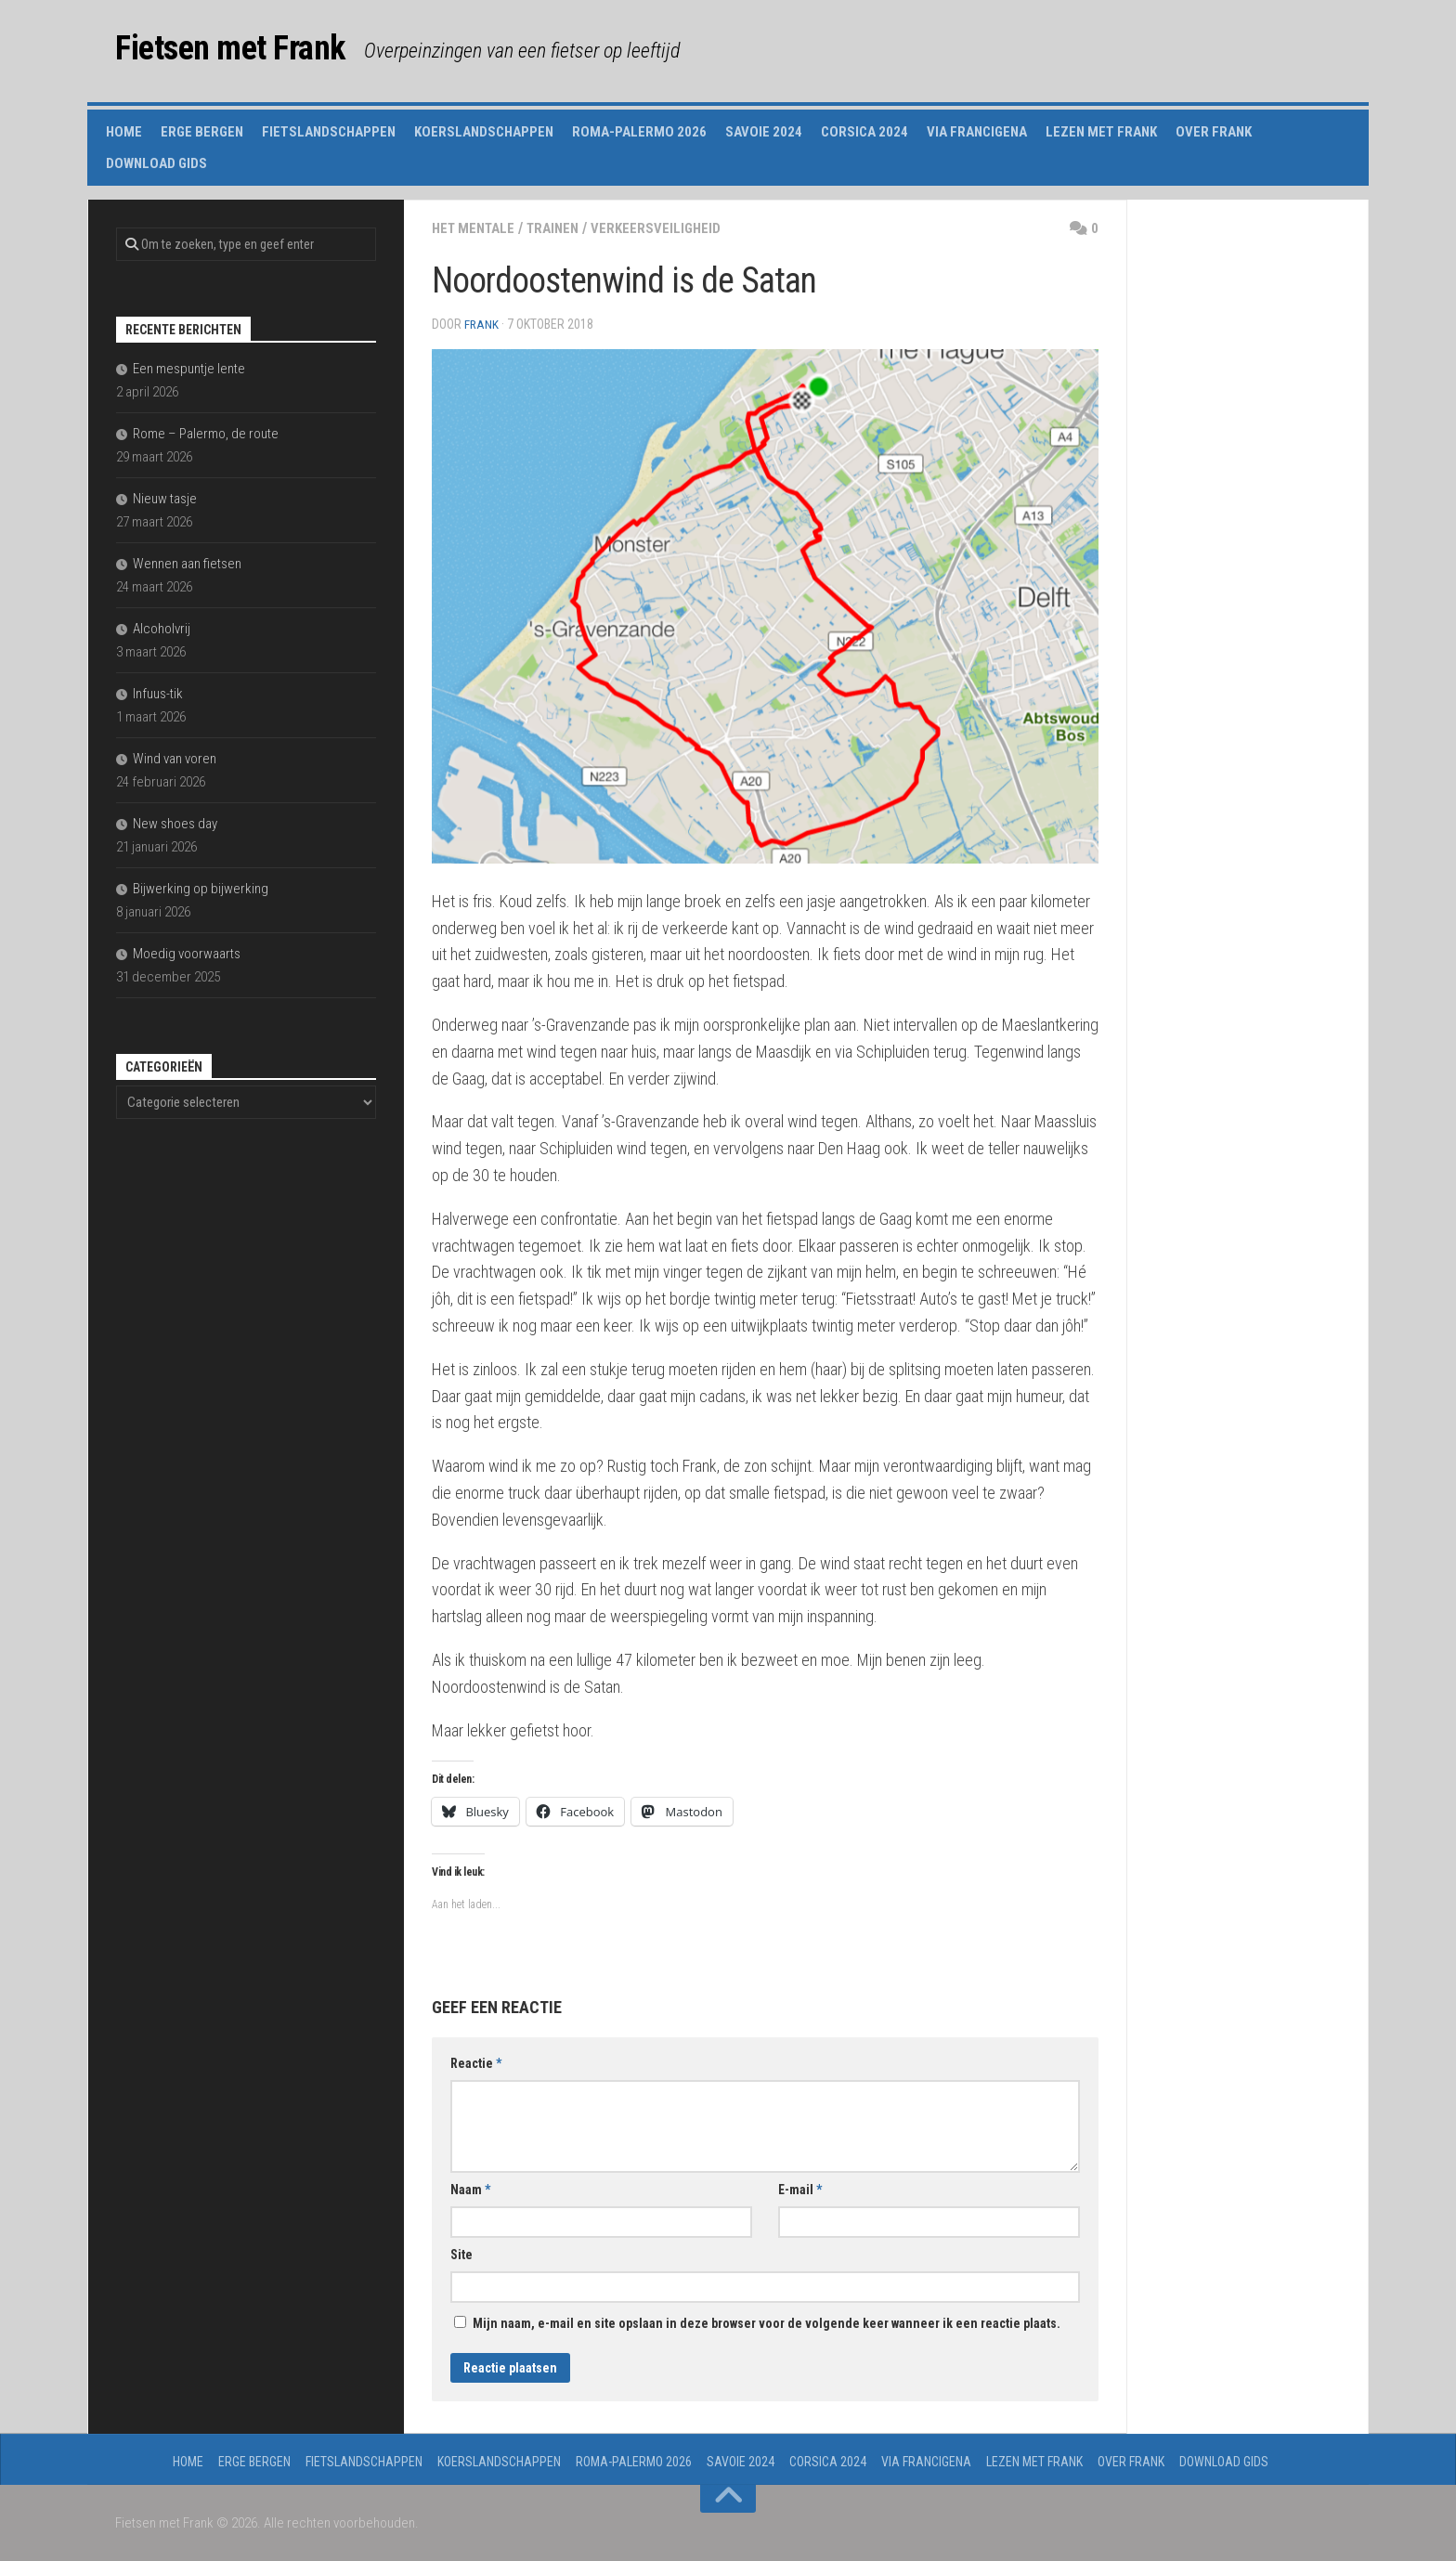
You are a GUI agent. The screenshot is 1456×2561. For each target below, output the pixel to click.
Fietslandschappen (329, 132)
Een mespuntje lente (189, 368)
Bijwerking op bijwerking (200, 888)
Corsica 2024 (864, 132)
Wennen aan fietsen (187, 563)
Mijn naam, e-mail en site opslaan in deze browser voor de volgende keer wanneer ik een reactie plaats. (766, 2322)
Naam (470, 2188)
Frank (482, 324)
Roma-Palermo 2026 (639, 132)
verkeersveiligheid (669, 228)
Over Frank (1214, 132)
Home (124, 132)
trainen (562, 228)
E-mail (800, 2188)
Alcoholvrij (161, 628)
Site (461, 2253)
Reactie (475, 2062)
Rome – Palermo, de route (206, 433)
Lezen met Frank (1101, 132)
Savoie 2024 (763, 132)
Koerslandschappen (483, 132)
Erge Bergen (202, 132)
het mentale (477, 228)
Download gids (156, 163)
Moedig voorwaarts (186, 953)
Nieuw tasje (165, 498)
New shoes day (175, 823)
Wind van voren (174, 758)
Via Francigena (977, 132)
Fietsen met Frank (250, 50)
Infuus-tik (158, 693)
